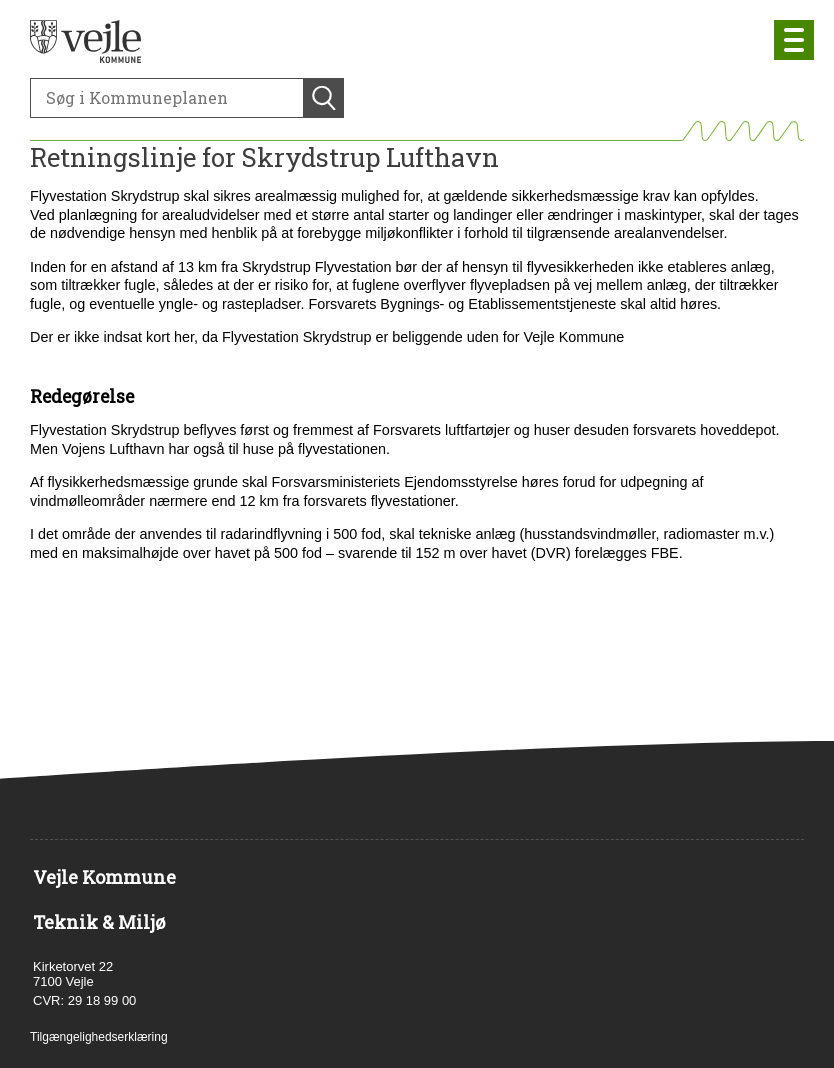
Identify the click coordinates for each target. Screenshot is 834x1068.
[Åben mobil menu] (794, 40)
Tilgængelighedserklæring (99, 1037)
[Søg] (167, 98)
